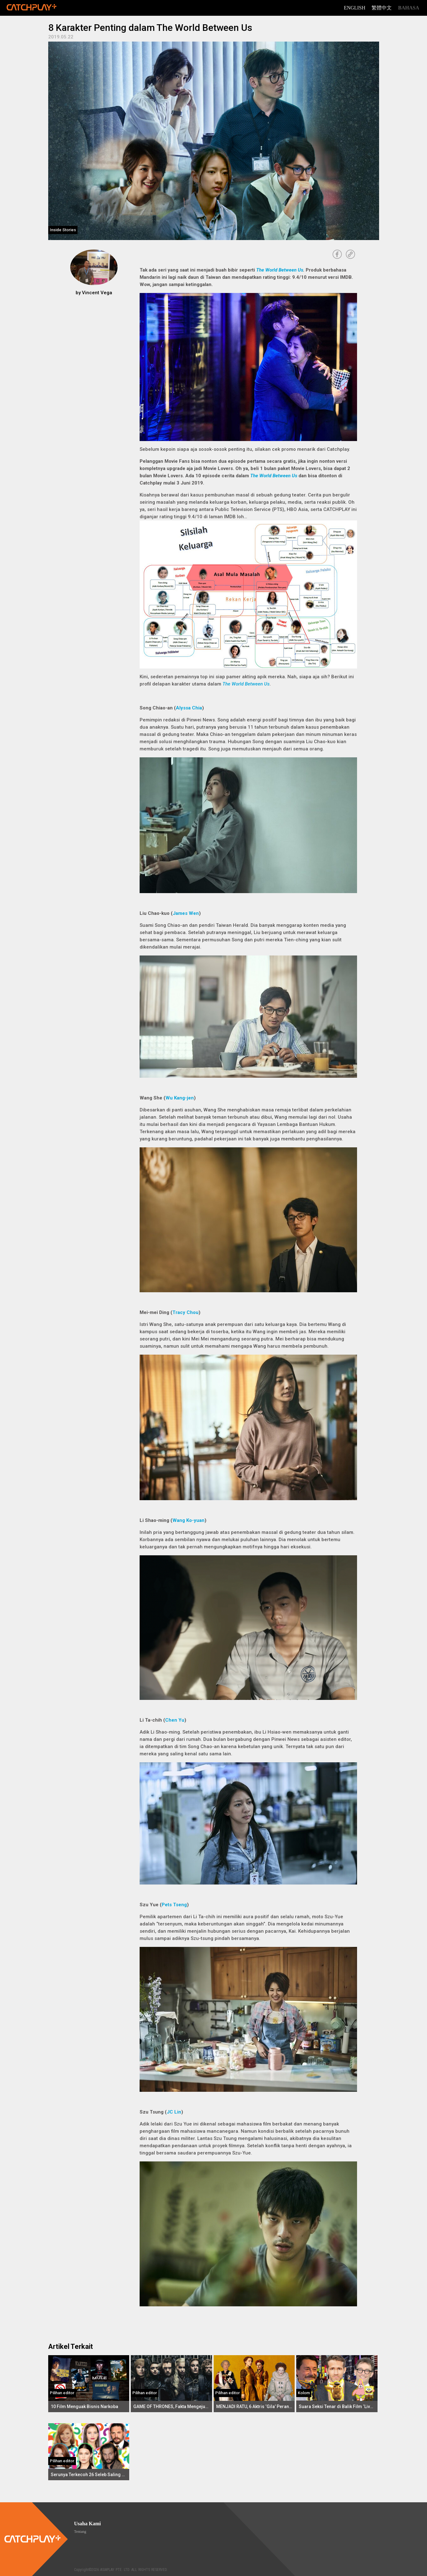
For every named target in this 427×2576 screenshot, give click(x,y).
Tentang (80, 2531)
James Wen (186, 913)
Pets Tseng (174, 1905)
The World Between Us (279, 270)
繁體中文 (382, 7)
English (354, 7)
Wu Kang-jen (179, 1098)
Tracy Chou (185, 1312)
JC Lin (174, 2112)
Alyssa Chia (189, 708)
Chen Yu (174, 1720)
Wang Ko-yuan (188, 1520)
